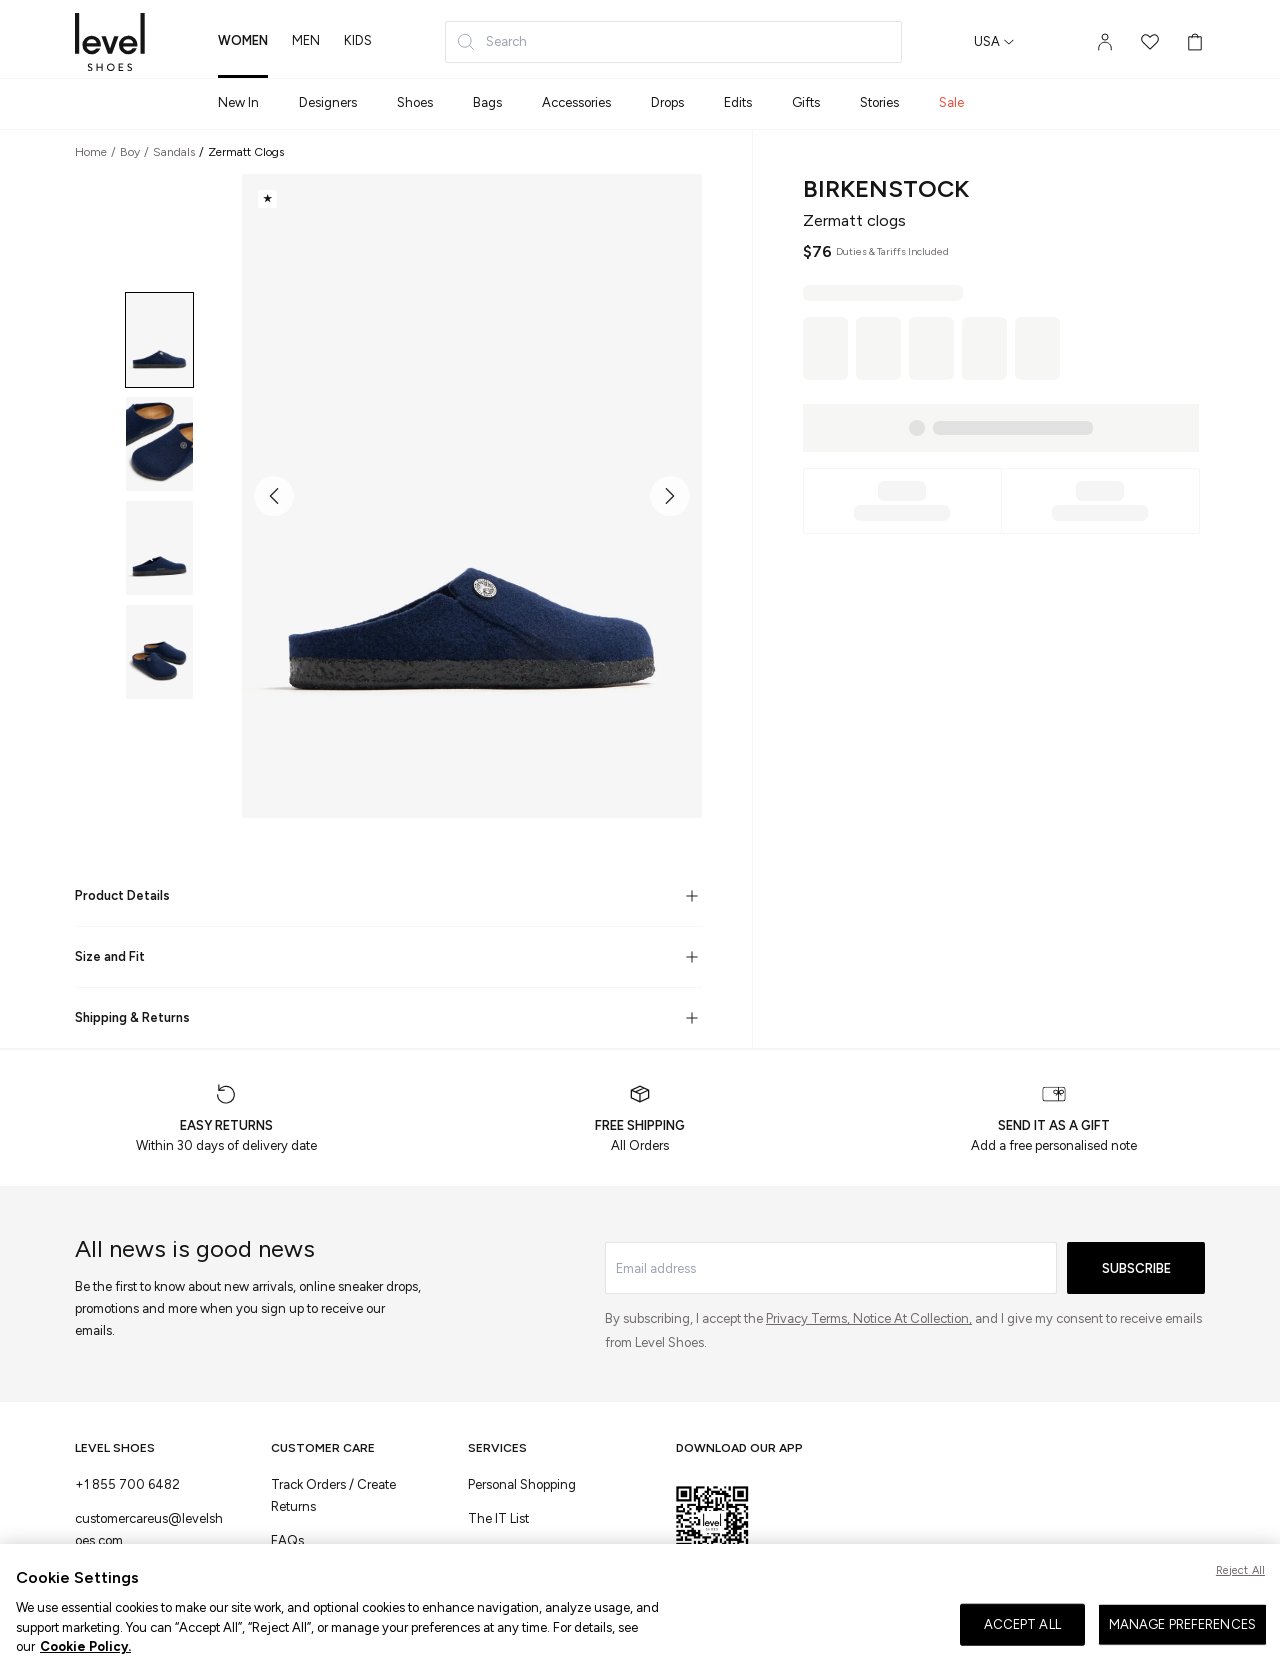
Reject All (1240, 1571)
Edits (738, 102)
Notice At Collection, (912, 1318)
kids (358, 40)
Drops (667, 102)
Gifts (806, 102)
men (306, 40)
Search (491, 42)
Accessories (576, 102)
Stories (879, 102)
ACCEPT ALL (1022, 1625)
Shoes (415, 102)
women (243, 40)
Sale (951, 102)
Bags (487, 102)
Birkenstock (886, 188)
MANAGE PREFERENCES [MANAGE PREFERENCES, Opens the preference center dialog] (1182, 1625)
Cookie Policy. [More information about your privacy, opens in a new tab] (85, 1648)
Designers (328, 102)
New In (238, 102)
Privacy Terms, (809, 1318)
